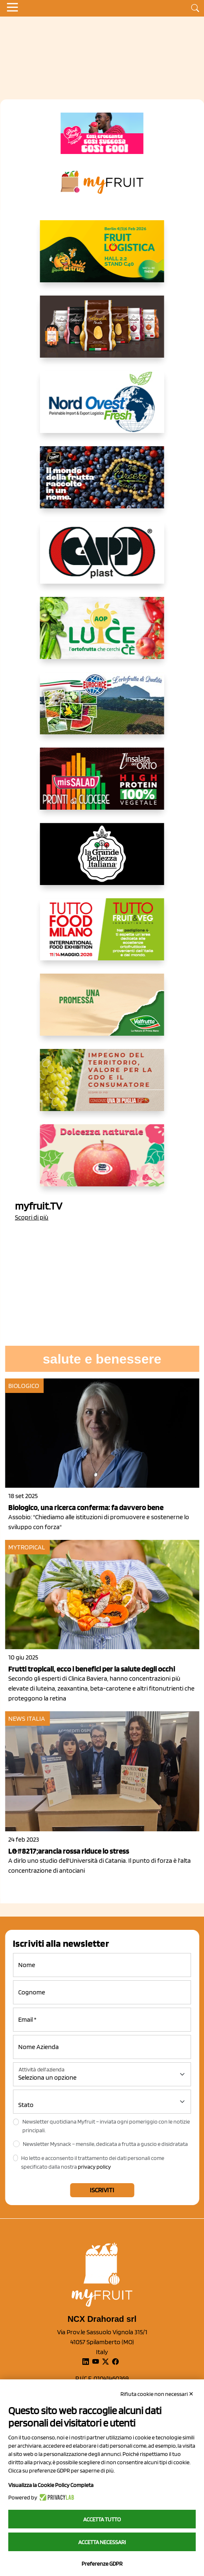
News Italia (26, 1718)
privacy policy (94, 2166)
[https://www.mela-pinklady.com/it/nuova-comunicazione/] (102, 133)
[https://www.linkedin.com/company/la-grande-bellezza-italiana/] (102, 860)
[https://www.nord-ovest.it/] (102, 408)
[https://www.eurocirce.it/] (102, 710)
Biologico (23, 1386)
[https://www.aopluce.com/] (102, 634)
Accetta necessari (102, 2542)
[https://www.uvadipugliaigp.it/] (102, 1086)
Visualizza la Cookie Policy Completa (51, 2485)
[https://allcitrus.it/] (102, 258)
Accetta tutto (102, 2519)
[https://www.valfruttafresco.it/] (102, 1011)
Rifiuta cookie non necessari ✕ (157, 2394)
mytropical (26, 1547)
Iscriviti (102, 2190)
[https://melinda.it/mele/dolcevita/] (102, 1162)
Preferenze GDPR (102, 2563)
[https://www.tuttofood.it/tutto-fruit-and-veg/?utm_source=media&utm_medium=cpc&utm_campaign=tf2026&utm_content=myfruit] (102, 936)
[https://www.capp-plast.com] (102, 559)
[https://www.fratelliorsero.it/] (102, 484)
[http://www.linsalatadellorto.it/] (102, 785)
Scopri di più (31, 1217)
